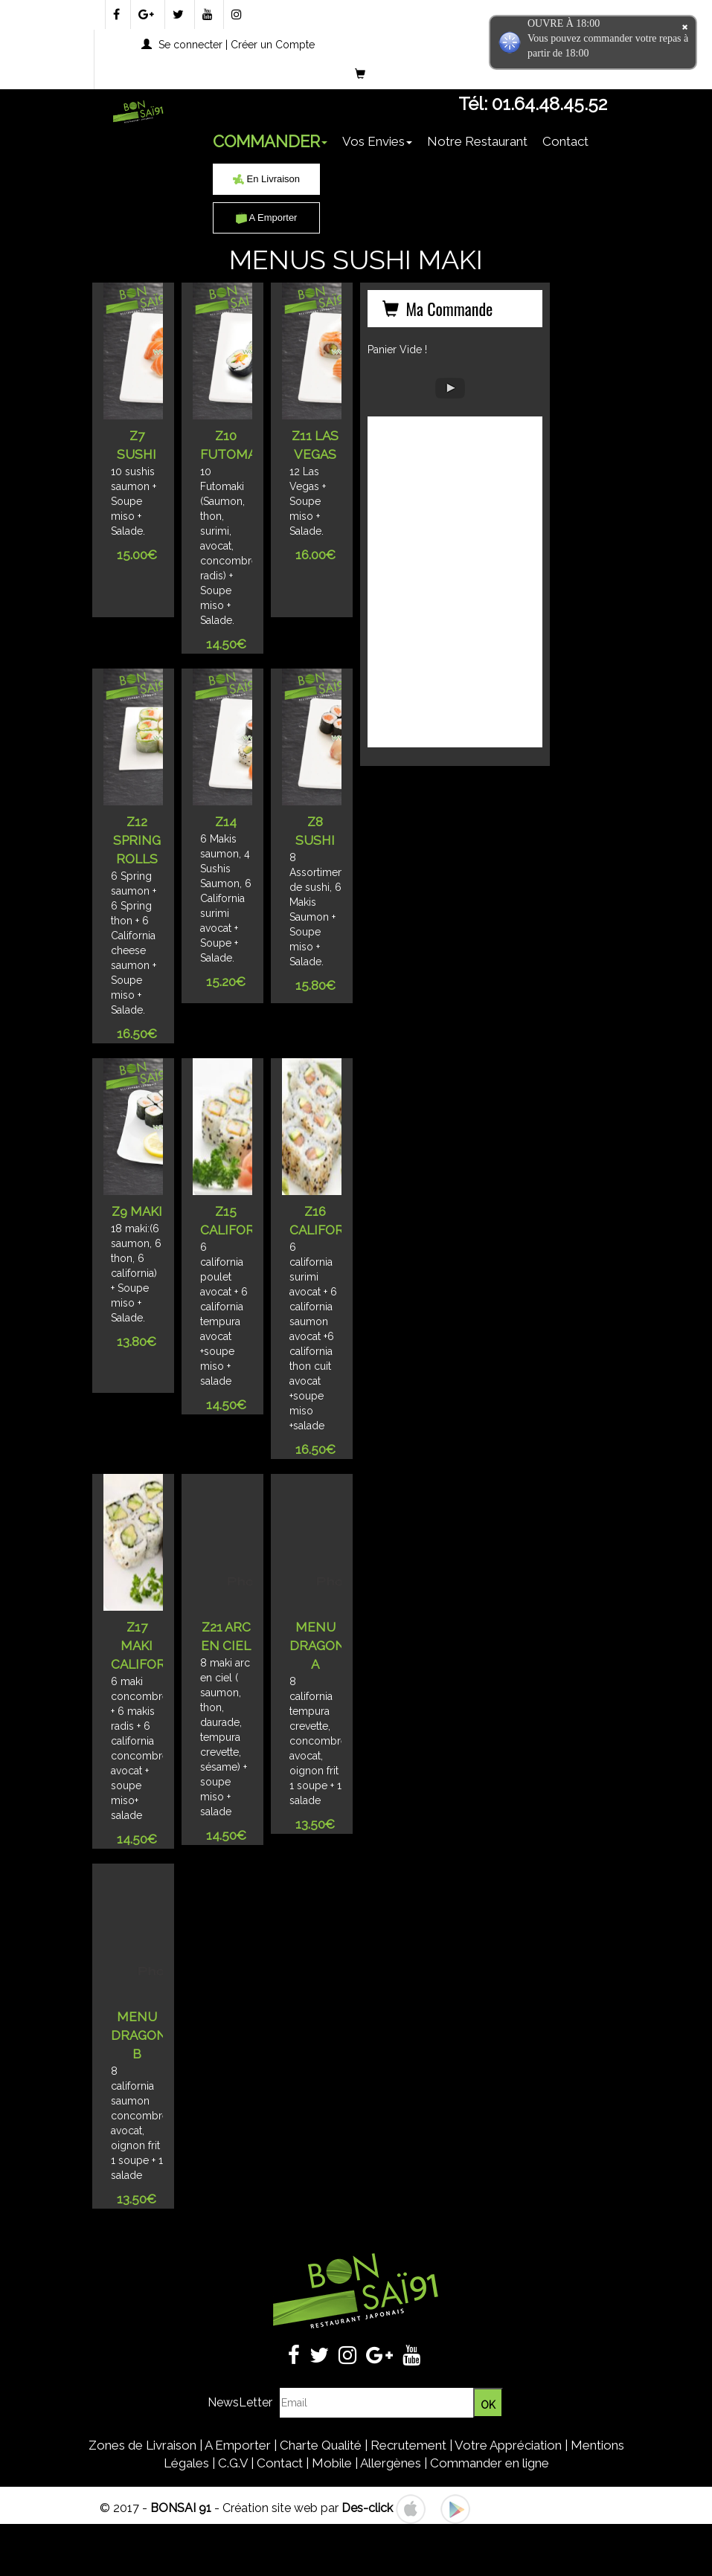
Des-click (367, 2508)
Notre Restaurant (477, 141)
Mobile (332, 2463)
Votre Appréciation (508, 2445)
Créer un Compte (273, 45)
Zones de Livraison (142, 2445)
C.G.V (233, 2463)
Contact (565, 141)
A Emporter (267, 217)
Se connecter (190, 45)
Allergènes (390, 2463)
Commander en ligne (489, 2463)
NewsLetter (240, 2402)
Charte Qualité (321, 2445)
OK (488, 2405)
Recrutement (408, 2445)
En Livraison (266, 178)
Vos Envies (377, 141)
